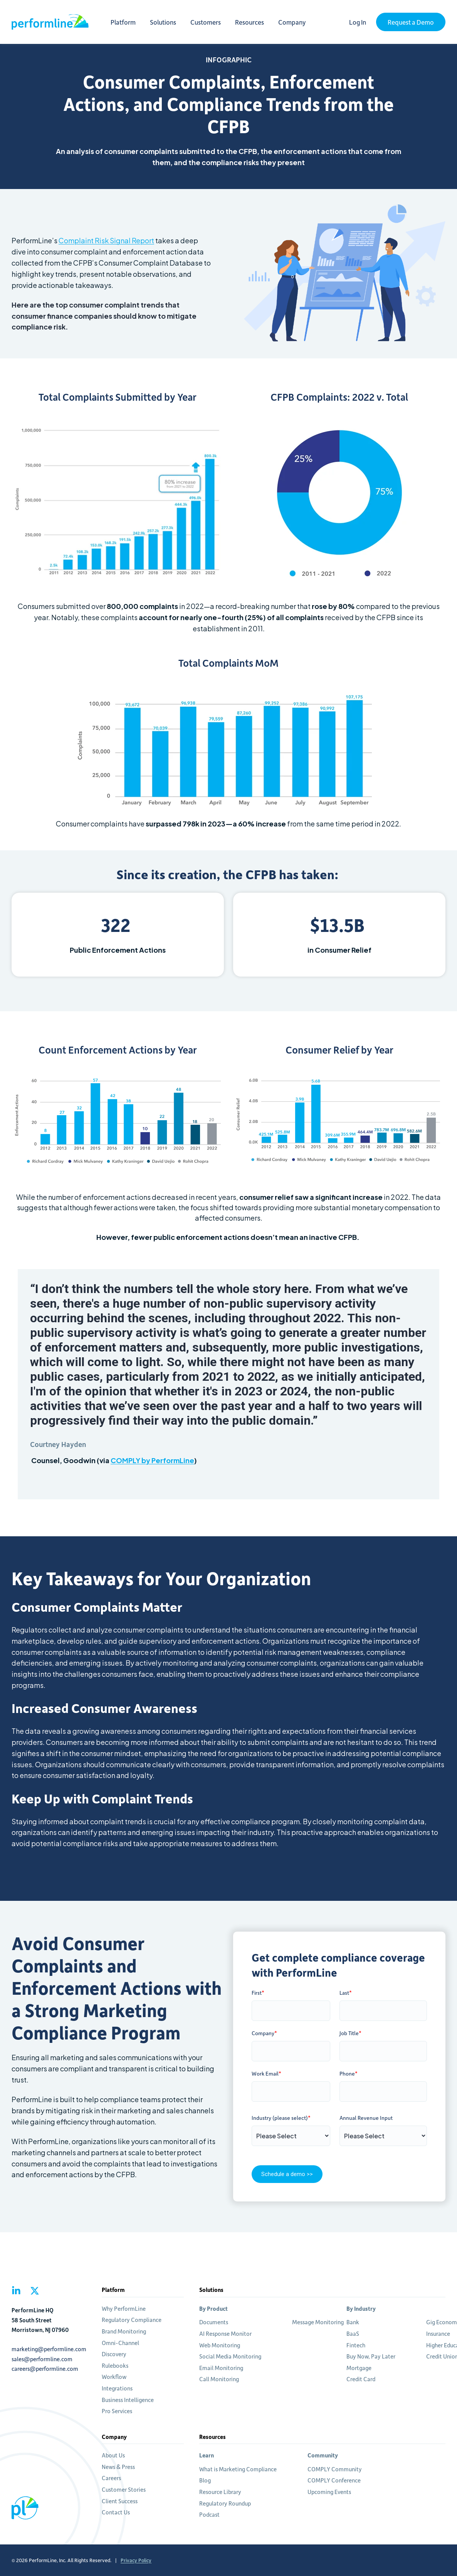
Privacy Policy (136, 2560)
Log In (357, 22)
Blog (205, 2480)
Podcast (209, 2514)
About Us (113, 2455)
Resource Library (220, 2492)
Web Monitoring (219, 2345)
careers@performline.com (45, 2368)
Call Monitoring (219, 2379)
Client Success (120, 2501)
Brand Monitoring (124, 2331)
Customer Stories (124, 2489)
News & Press (118, 2467)
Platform (130, 22)
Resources (257, 22)
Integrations (117, 2388)
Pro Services (117, 2411)
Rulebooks (115, 2365)
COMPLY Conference (334, 2480)
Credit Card (360, 2379)
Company (299, 22)
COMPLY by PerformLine (152, 1460)
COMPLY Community (334, 2469)
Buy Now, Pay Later (370, 2356)
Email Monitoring (221, 2368)
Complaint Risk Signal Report (106, 240)
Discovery (114, 2354)
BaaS (352, 2333)
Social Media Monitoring (230, 2356)
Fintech (355, 2345)
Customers (213, 22)
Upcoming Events (329, 2492)
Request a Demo (411, 22)
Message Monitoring (318, 2322)
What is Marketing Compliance (238, 2469)
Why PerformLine (124, 2308)
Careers (111, 2478)
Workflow (114, 2376)
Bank (352, 2322)
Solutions (171, 22)
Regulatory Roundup (225, 2503)
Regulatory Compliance (131, 2319)
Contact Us (116, 2512)
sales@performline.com (42, 2359)
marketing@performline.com (49, 2349)
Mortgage (358, 2368)
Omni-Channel (120, 2343)
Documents (213, 2322)
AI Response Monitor (225, 2333)
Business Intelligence (128, 2400)
